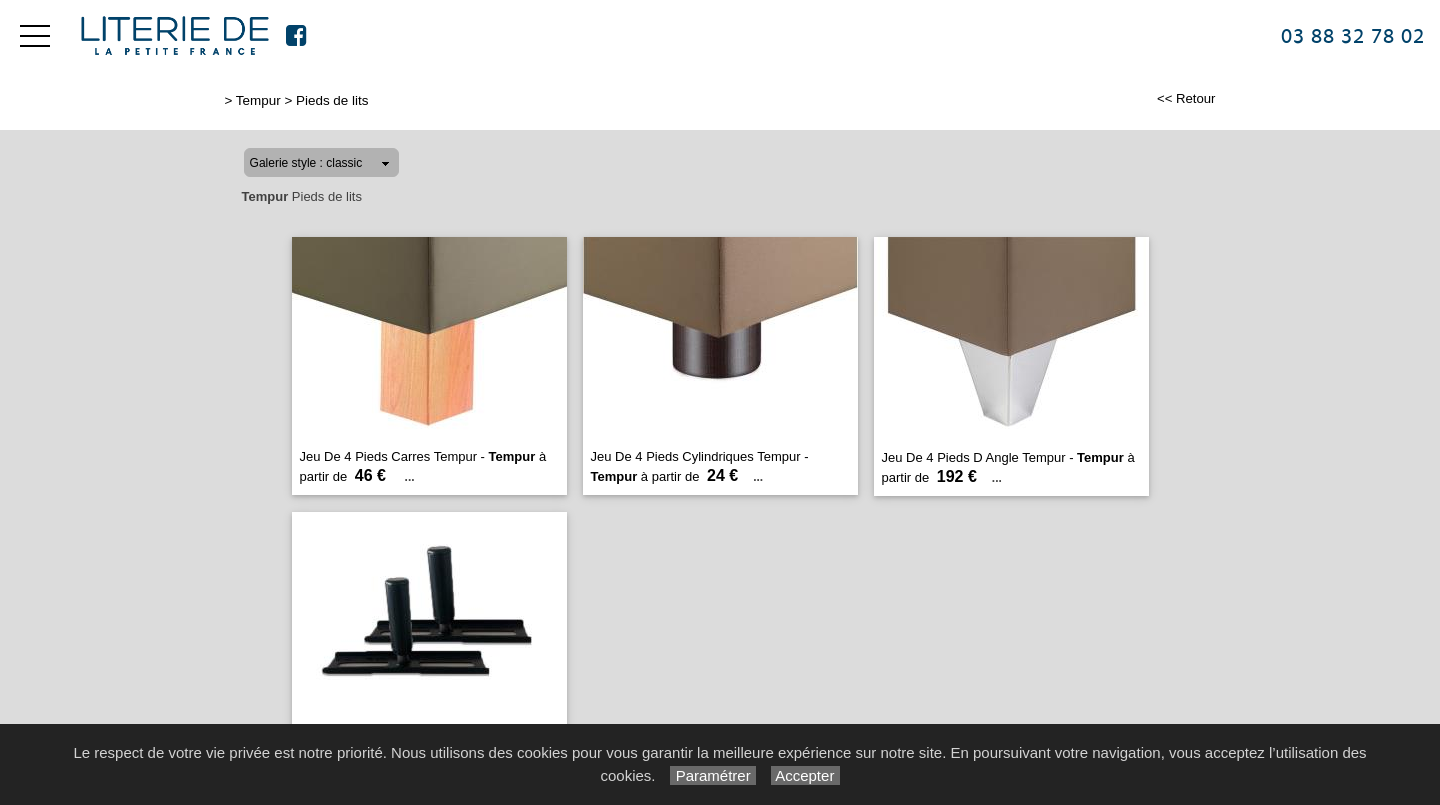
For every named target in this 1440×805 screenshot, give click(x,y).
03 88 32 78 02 (1353, 36)
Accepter (805, 775)
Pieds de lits (332, 100)
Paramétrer (712, 775)
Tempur (258, 100)
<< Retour (1186, 98)
